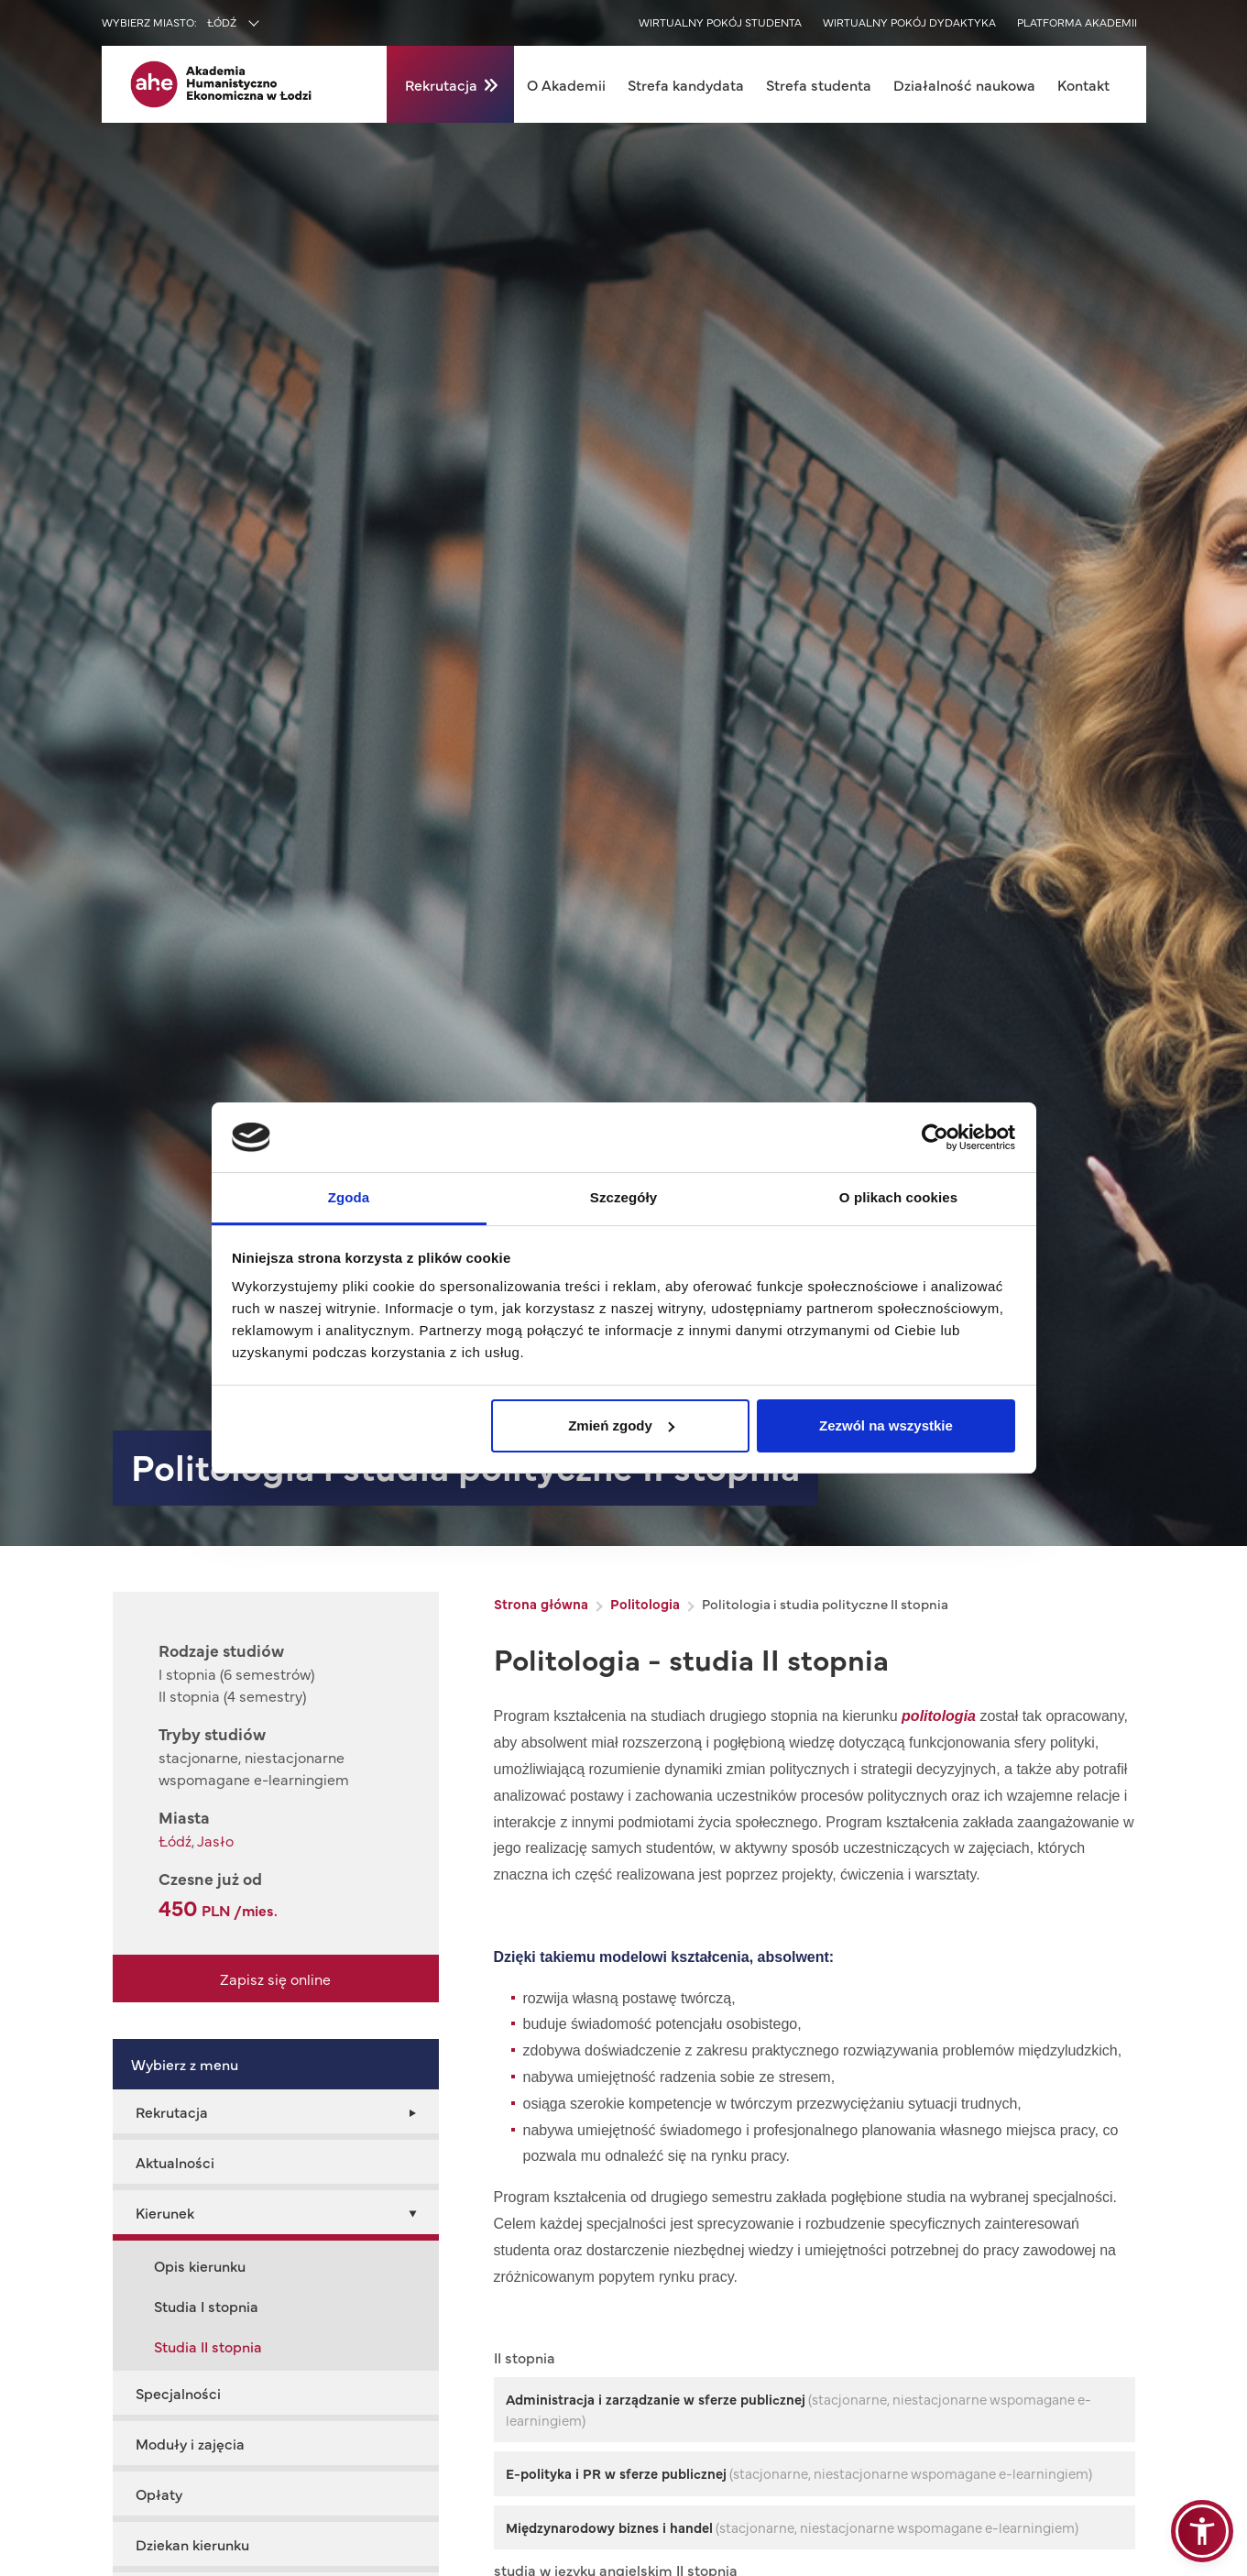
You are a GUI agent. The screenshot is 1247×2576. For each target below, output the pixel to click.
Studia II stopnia (208, 2346)
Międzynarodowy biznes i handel (609, 2527)
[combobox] (272, 24)
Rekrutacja (441, 84)
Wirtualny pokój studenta (720, 22)
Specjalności (178, 2393)
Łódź (175, 1840)
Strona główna (541, 1603)
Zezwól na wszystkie (886, 1425)
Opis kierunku (200, 2265)
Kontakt (1083, 84)
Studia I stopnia (206, 2306)
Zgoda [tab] (349, 1197)
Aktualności (175, 2162)
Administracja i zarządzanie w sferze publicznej (655, 2398)
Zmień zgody (621, 1425)
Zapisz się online (275, 1978)
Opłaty (159, 2493)
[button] (1202, 2531)
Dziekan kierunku (192, 2544)
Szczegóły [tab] (623, 1197)
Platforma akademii (1077, 22)
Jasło (215, 1840)
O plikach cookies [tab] (898, 1197)
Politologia (645, 1603)
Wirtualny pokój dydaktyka (909, 22)
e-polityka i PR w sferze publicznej (616, 2473)
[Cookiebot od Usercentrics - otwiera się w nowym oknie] (935, 1137)
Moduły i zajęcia (190, 2443)
